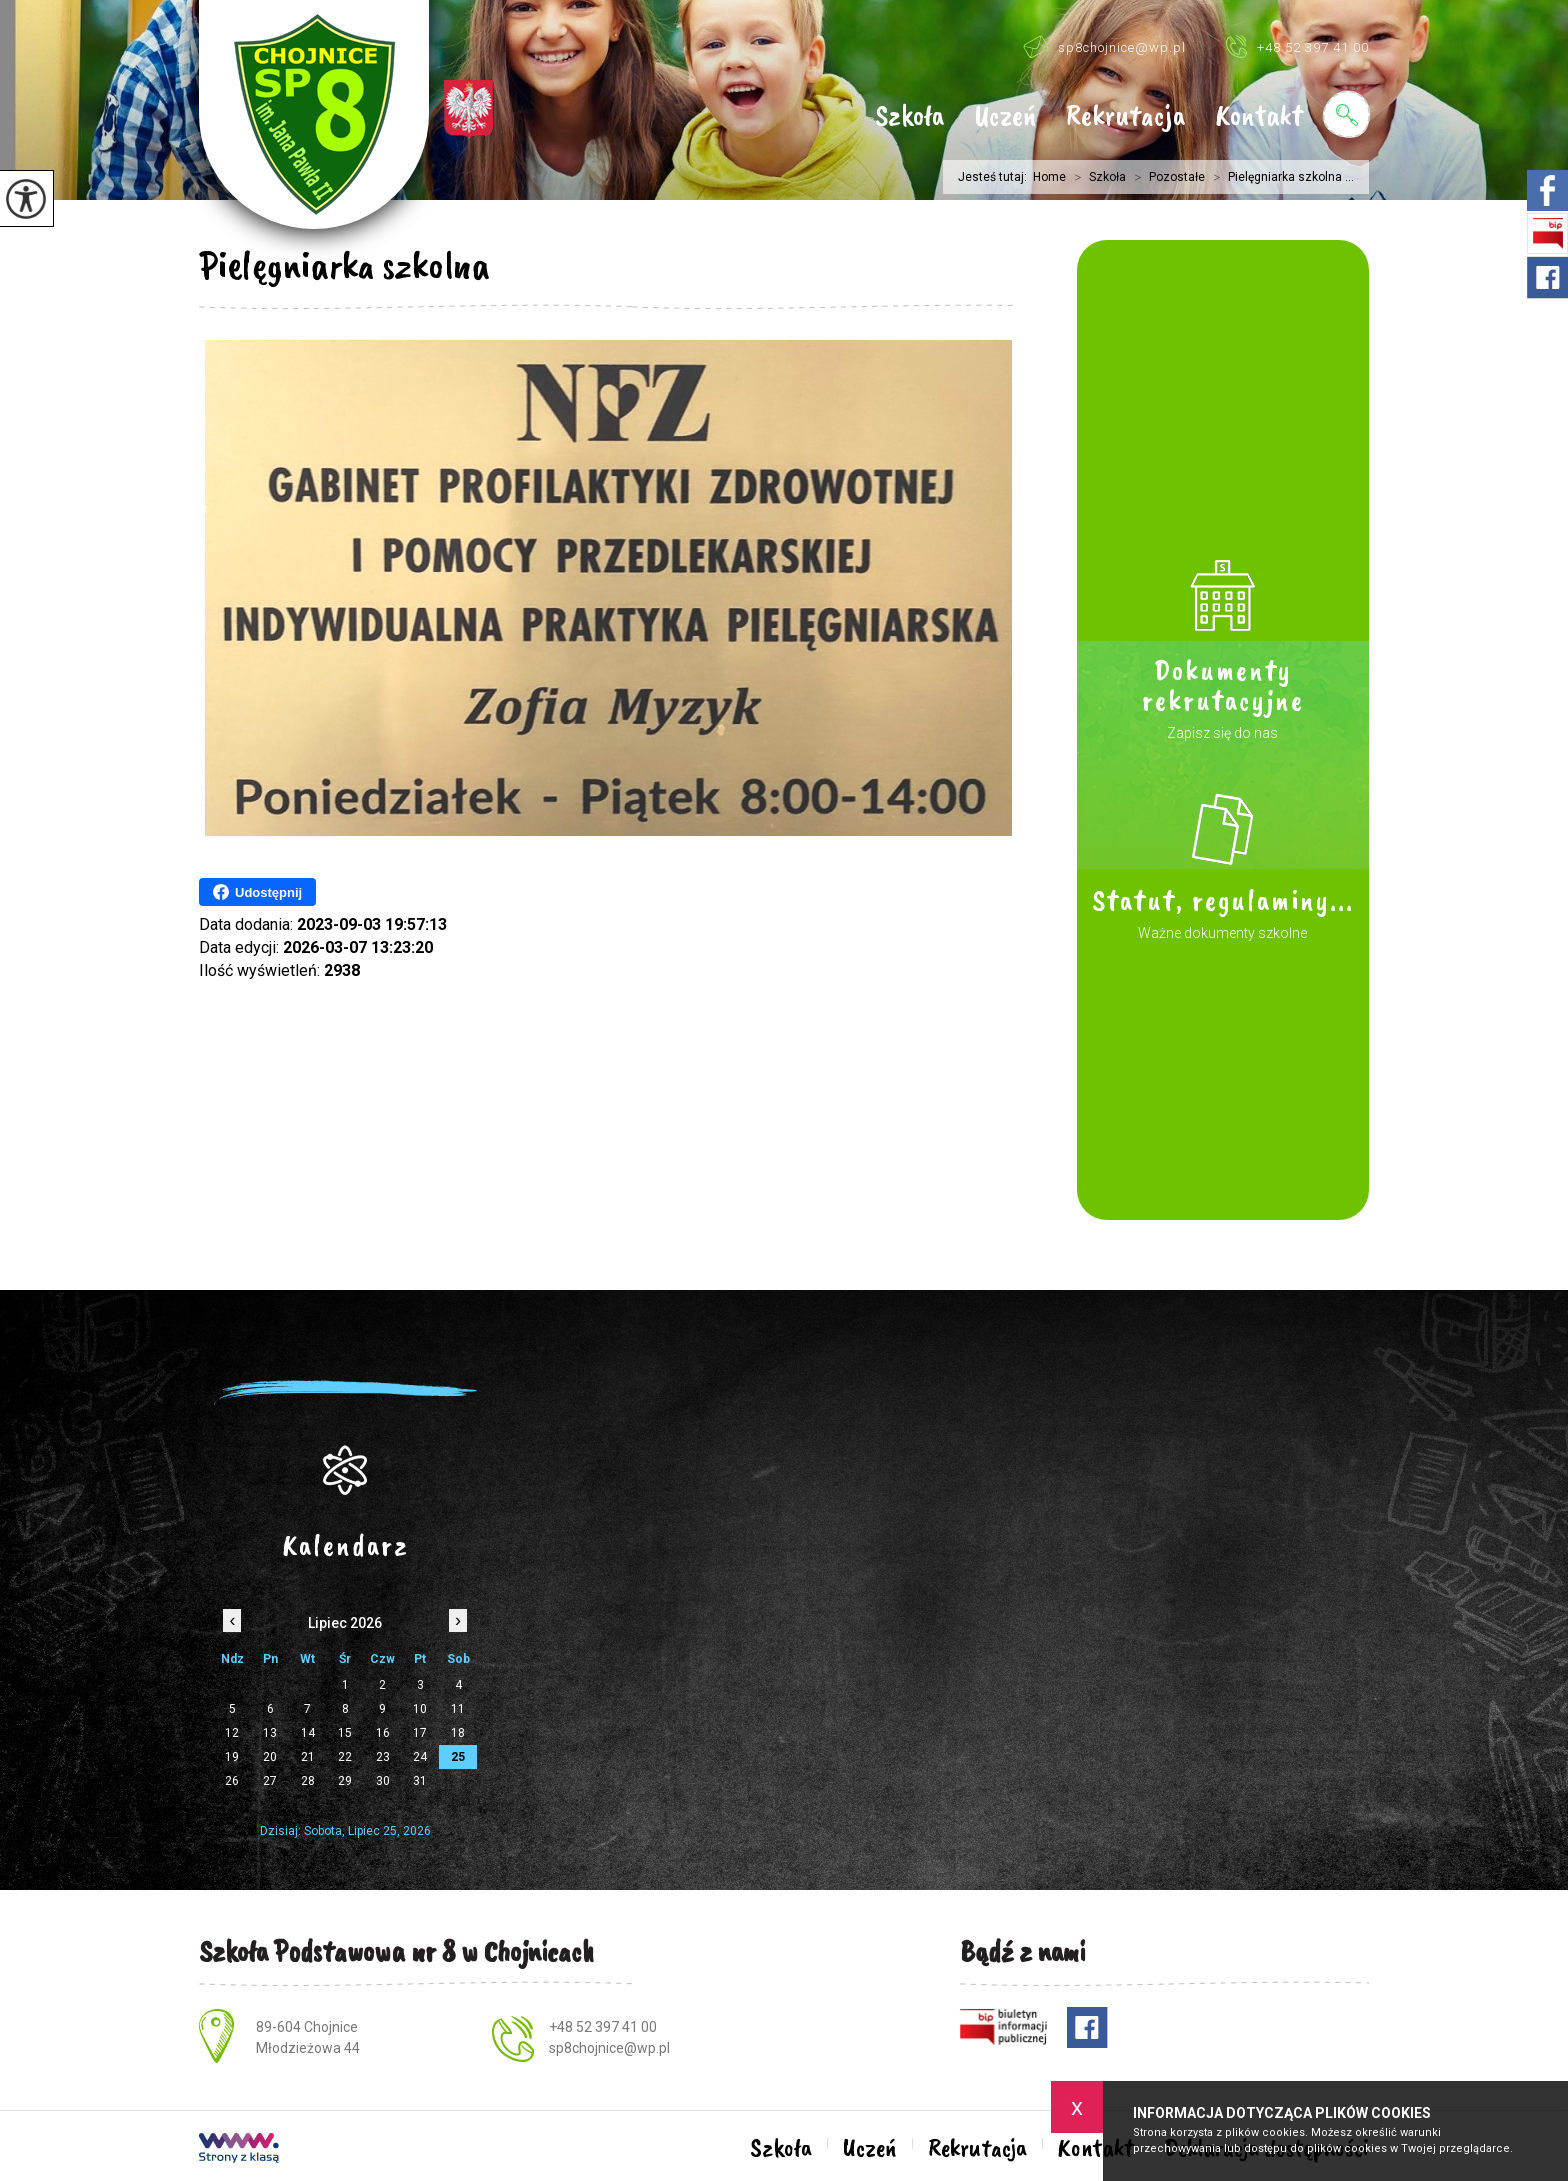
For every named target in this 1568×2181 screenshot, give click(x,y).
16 (383, 1733)
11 (458, 1709)
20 (270, 1757)
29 (345, 1781)
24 (420, 1757)
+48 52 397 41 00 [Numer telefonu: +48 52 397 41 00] (603, 2027)
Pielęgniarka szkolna (344, 265)
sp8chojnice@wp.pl (1104, 46)
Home (1049, 177)
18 (458, 1733)
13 (270, 1733)
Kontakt (1259, 117)
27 (270, 1781)
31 (420, 1781)
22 (345, 1757)
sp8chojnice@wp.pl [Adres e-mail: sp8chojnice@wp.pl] (609, 2048)
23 (383, 1757)
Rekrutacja (1125, 117)
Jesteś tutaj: (995, 177)
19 (232, 1757)
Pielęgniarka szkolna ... (1279, 177)
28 (308, 1781)
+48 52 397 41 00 (1297, 46)
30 (383, 1781)
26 (232, 1781)
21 (308, 1757)
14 (308, 1733)
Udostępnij (257, 892)
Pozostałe (1165, 177)
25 (458, 1757)
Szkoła (909, 117)
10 (420, 1709)
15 (345, 1733)
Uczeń (1005, 117)
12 (232, 1733)
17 (420, 1733)
